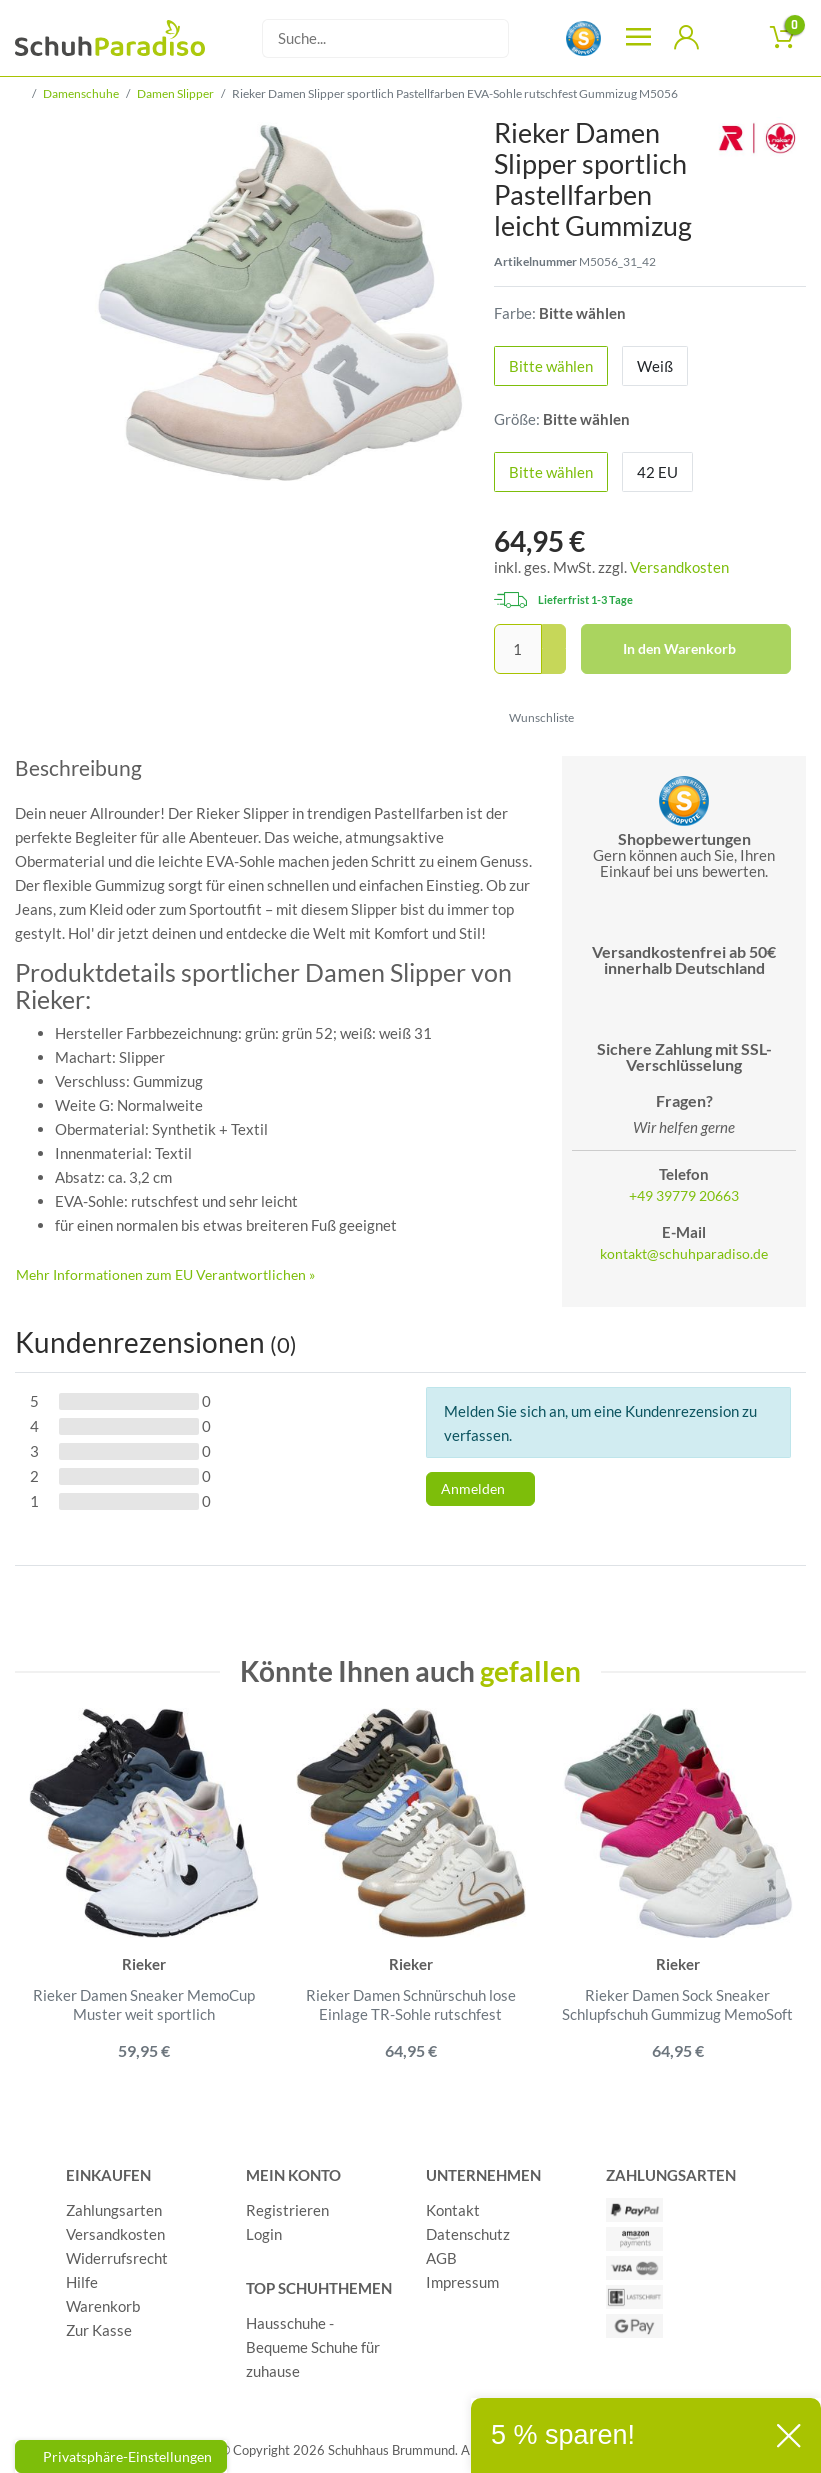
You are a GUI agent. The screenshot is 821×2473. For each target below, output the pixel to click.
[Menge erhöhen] (554, 637)
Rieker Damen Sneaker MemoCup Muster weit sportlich (144, 2005)
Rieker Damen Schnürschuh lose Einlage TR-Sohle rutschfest (411, 2005)
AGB (441, 2258)
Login (264, 2234)
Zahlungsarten (114, 2210)
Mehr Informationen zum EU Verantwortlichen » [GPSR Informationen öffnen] (165, 1274)
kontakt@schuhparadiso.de (684, 1254)
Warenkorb (103, 2306)
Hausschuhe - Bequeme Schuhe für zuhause (313, 2347)
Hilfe (82, 2282)
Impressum (462, 2282)
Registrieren (287, 2210)
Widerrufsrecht (117, 2258)
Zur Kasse (99, 2330)
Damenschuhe (81, 93)
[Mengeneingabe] (518, 649)
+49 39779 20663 (684, 1196)
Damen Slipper (175, 93)
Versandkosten (679, 567)
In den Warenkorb (699, 649)
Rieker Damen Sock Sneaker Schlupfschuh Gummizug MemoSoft (677, 2005)
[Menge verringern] (554, 661)
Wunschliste (534, 717)
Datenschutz (468, 2234)
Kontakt (453, 2210)
